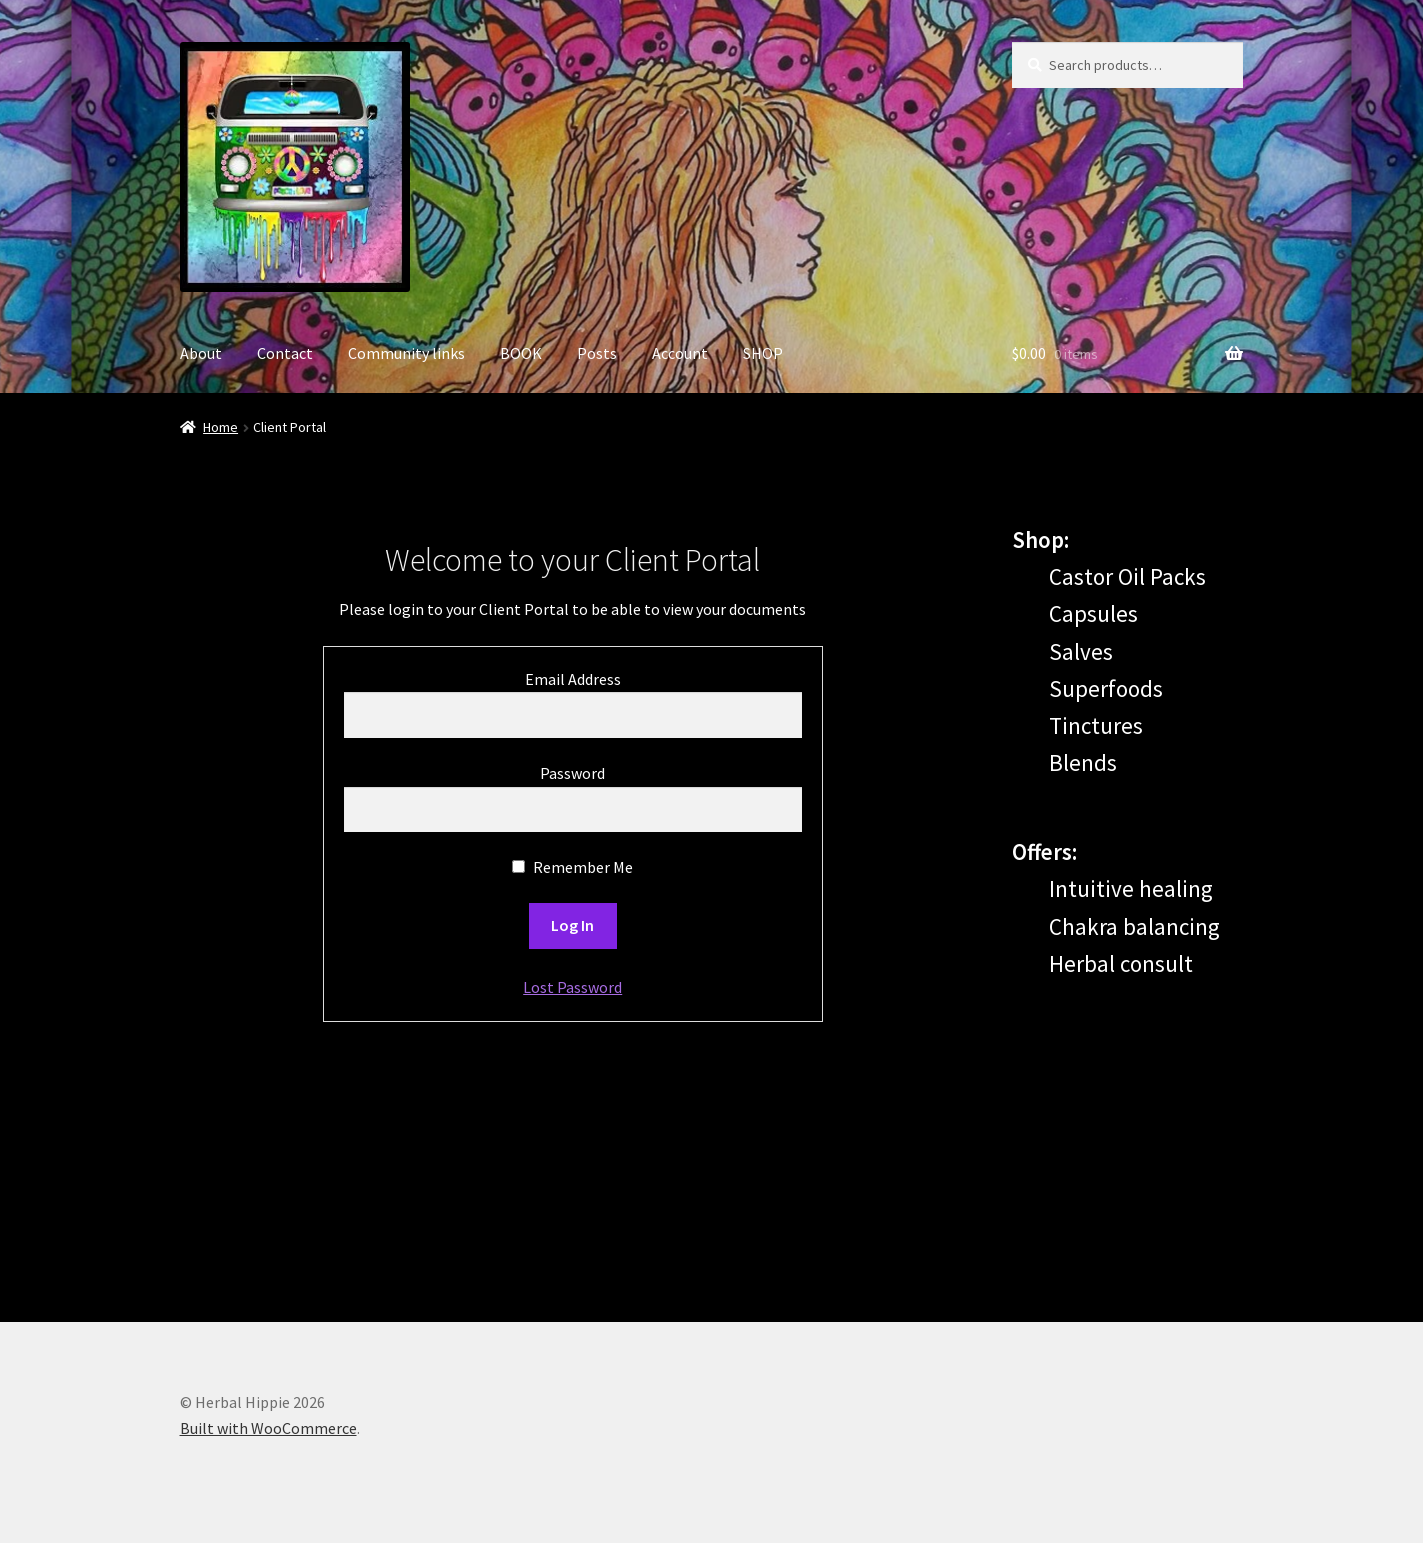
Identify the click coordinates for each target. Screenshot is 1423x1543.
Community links (406, 353)
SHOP (763, 353)
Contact (285, 353)
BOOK (521, 353)
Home (220, 427)
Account (680, 353)
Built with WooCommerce (268, 1428)
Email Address (573, 679)
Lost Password (572, 987)
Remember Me (572, 867)
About (201, 353)
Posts (597, 353)
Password (572, 773)
